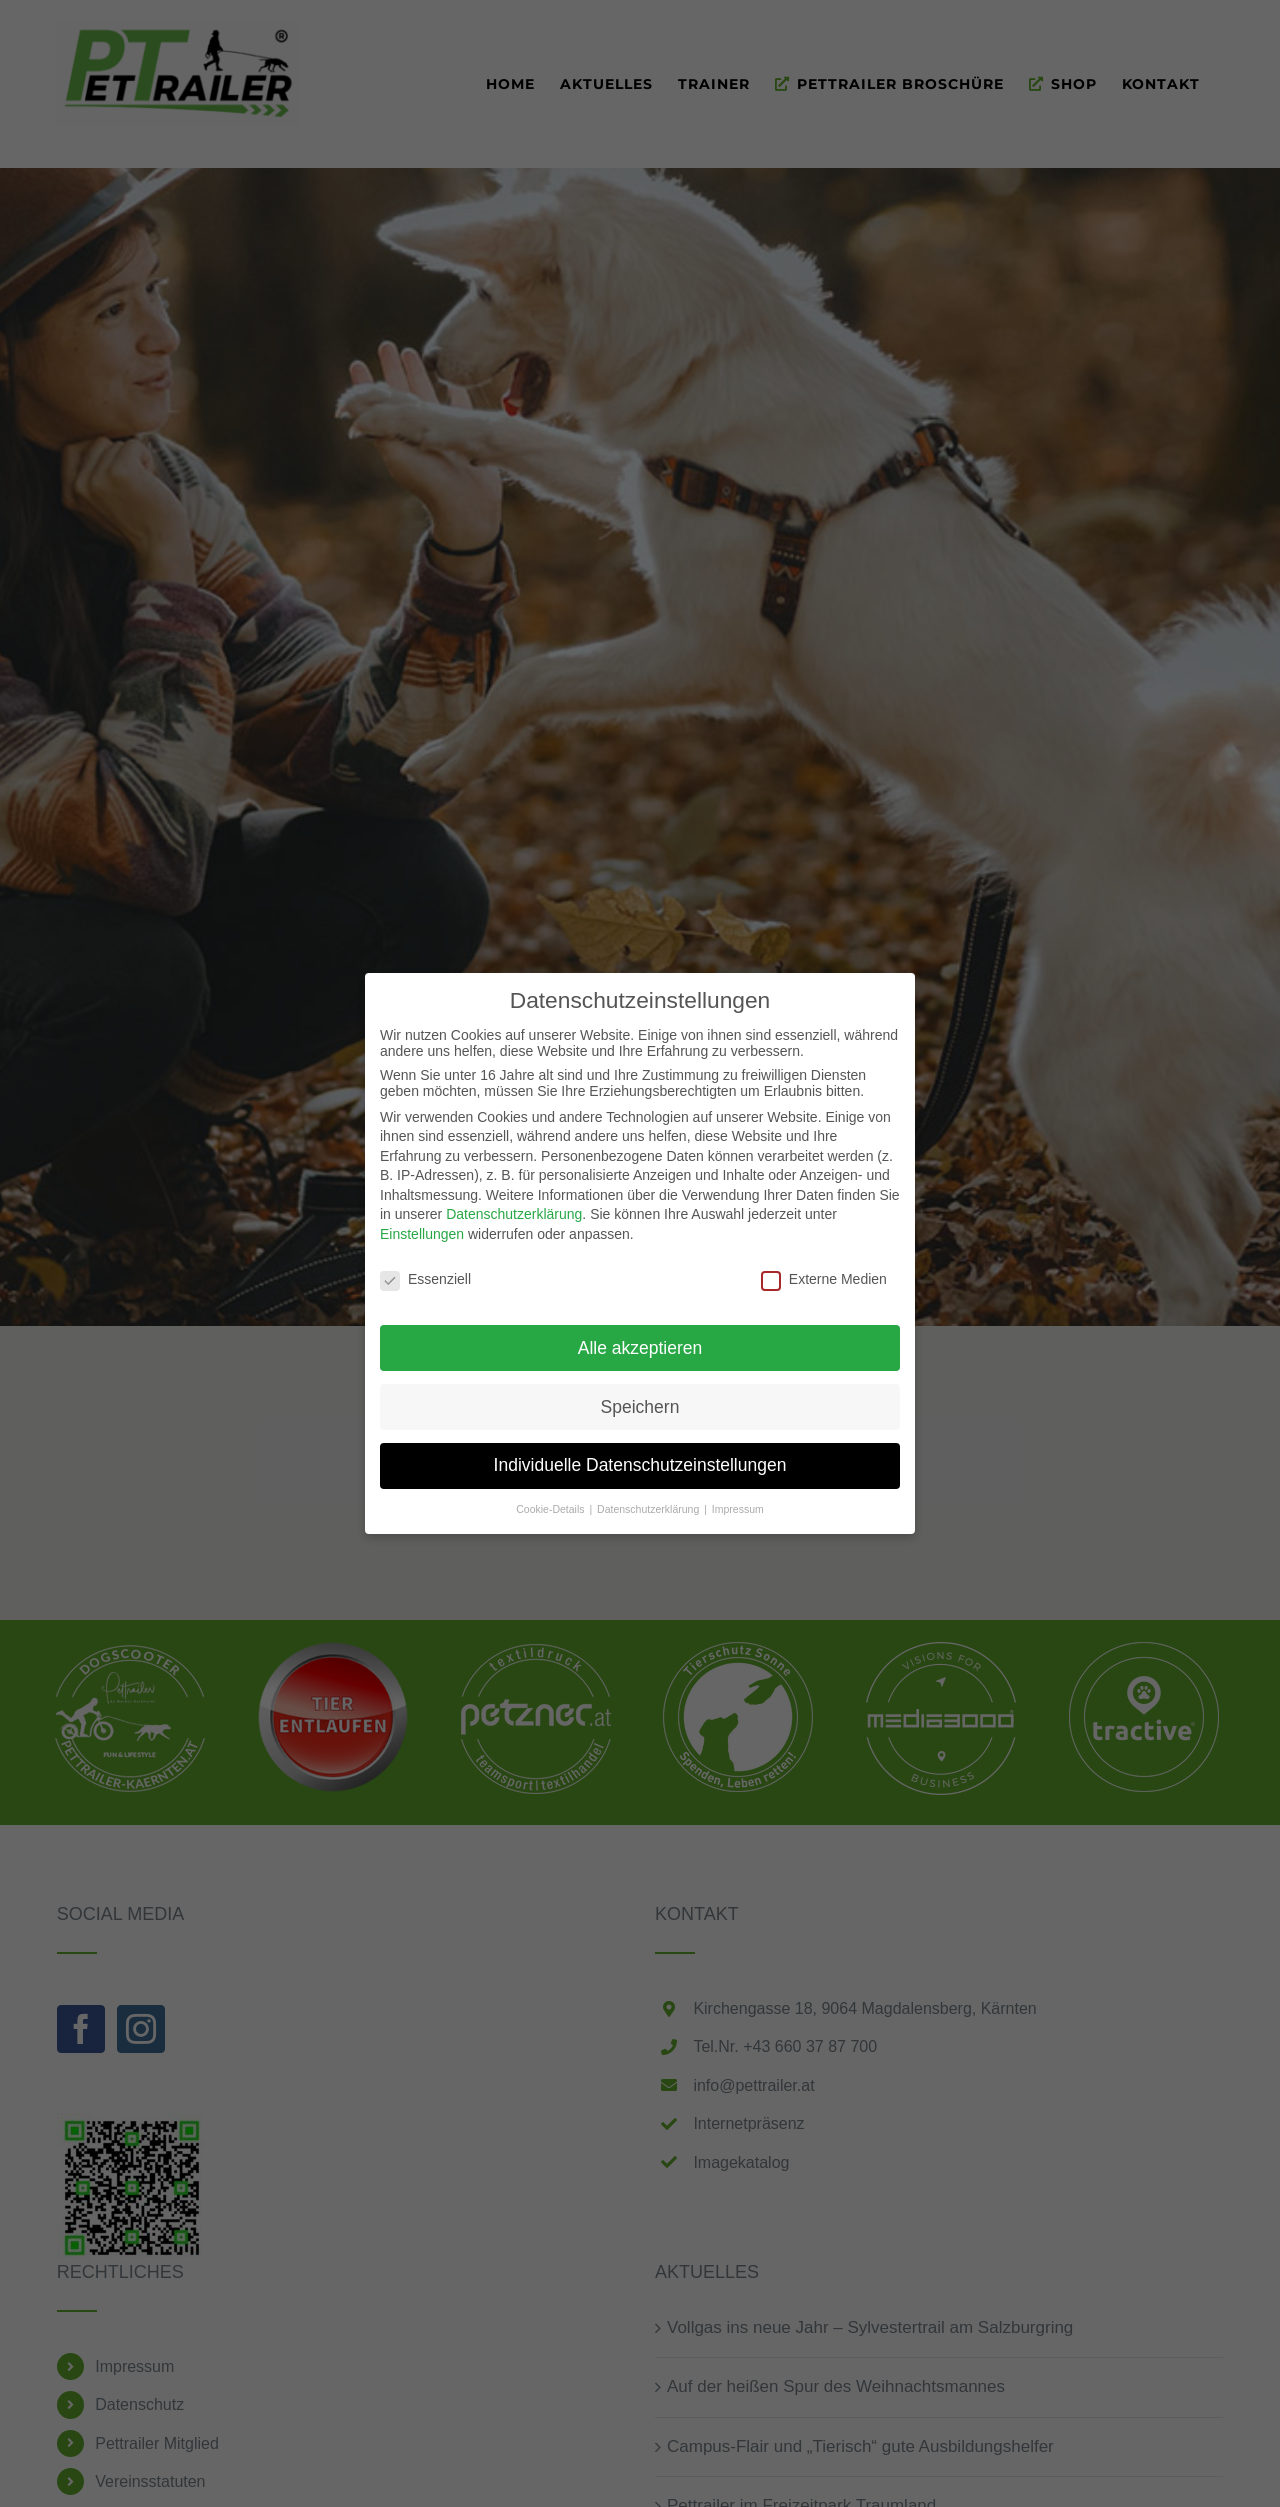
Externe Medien (824, 1278)
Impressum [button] (738, 1509)
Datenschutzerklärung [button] (649, 1509)
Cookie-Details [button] (551, 1509)
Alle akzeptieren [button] (640, 1347)
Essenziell (425, 1278)
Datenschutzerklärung (514, 1214)
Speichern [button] (640, 1406)
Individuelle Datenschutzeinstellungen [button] (640, 1465)
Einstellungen (422, 1233)
